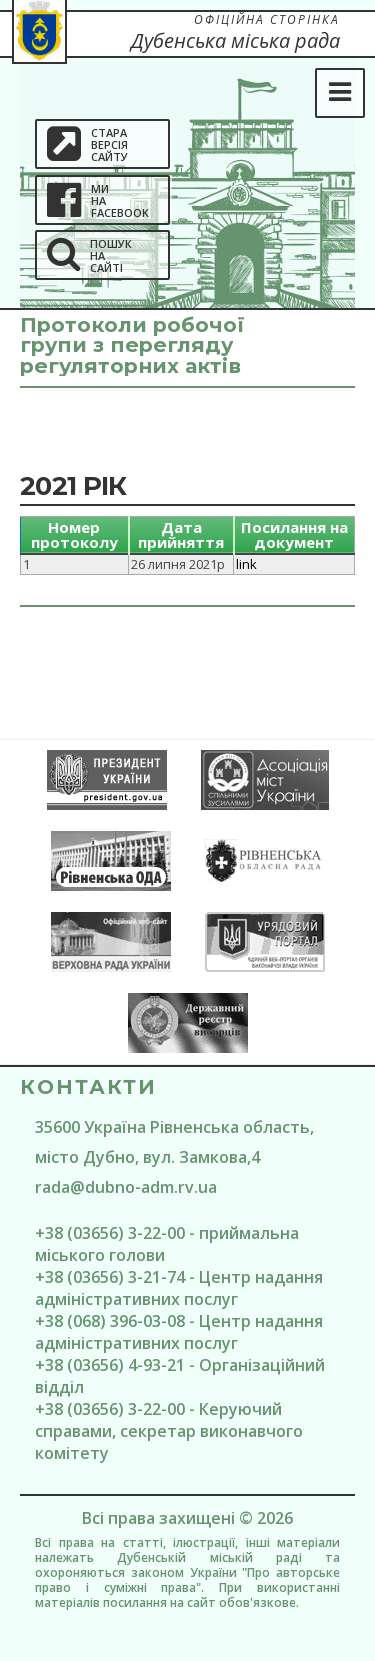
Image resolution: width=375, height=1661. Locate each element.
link (246, 564)
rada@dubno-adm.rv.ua (126, 1187)
